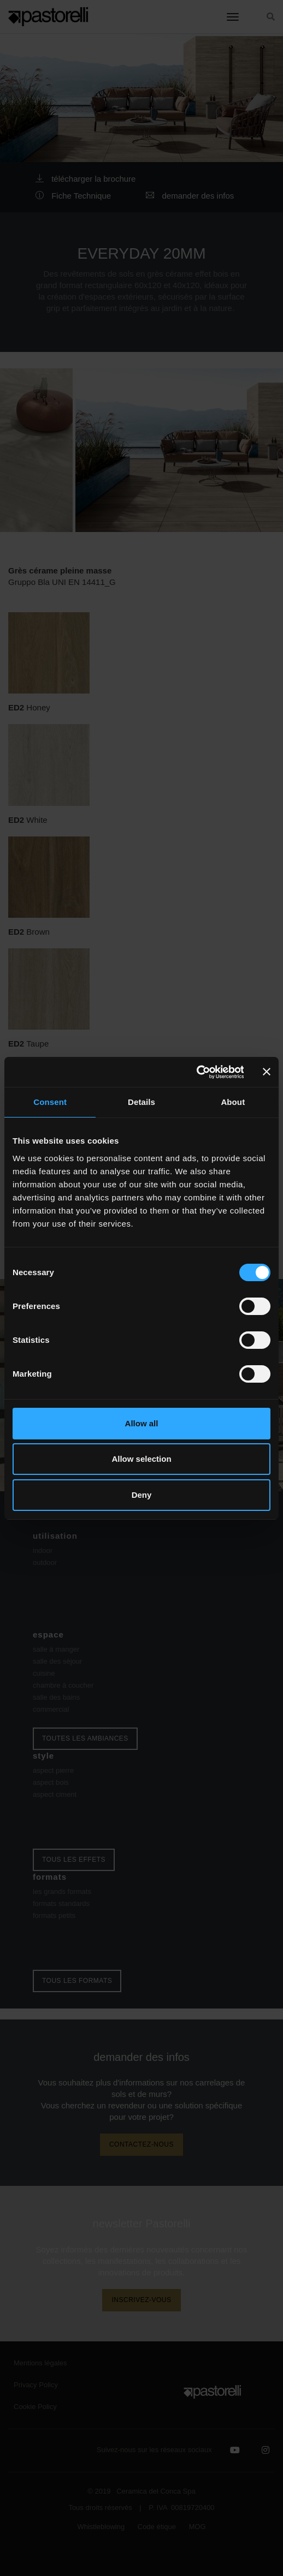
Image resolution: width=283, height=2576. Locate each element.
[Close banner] (266, 1071)
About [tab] (233, 1102)
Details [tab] (141, 1102)
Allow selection (141, 1458)
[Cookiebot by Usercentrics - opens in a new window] (196, 1072)
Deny (142, 1494)
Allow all (141, 1423)
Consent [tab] (50, 1102)
